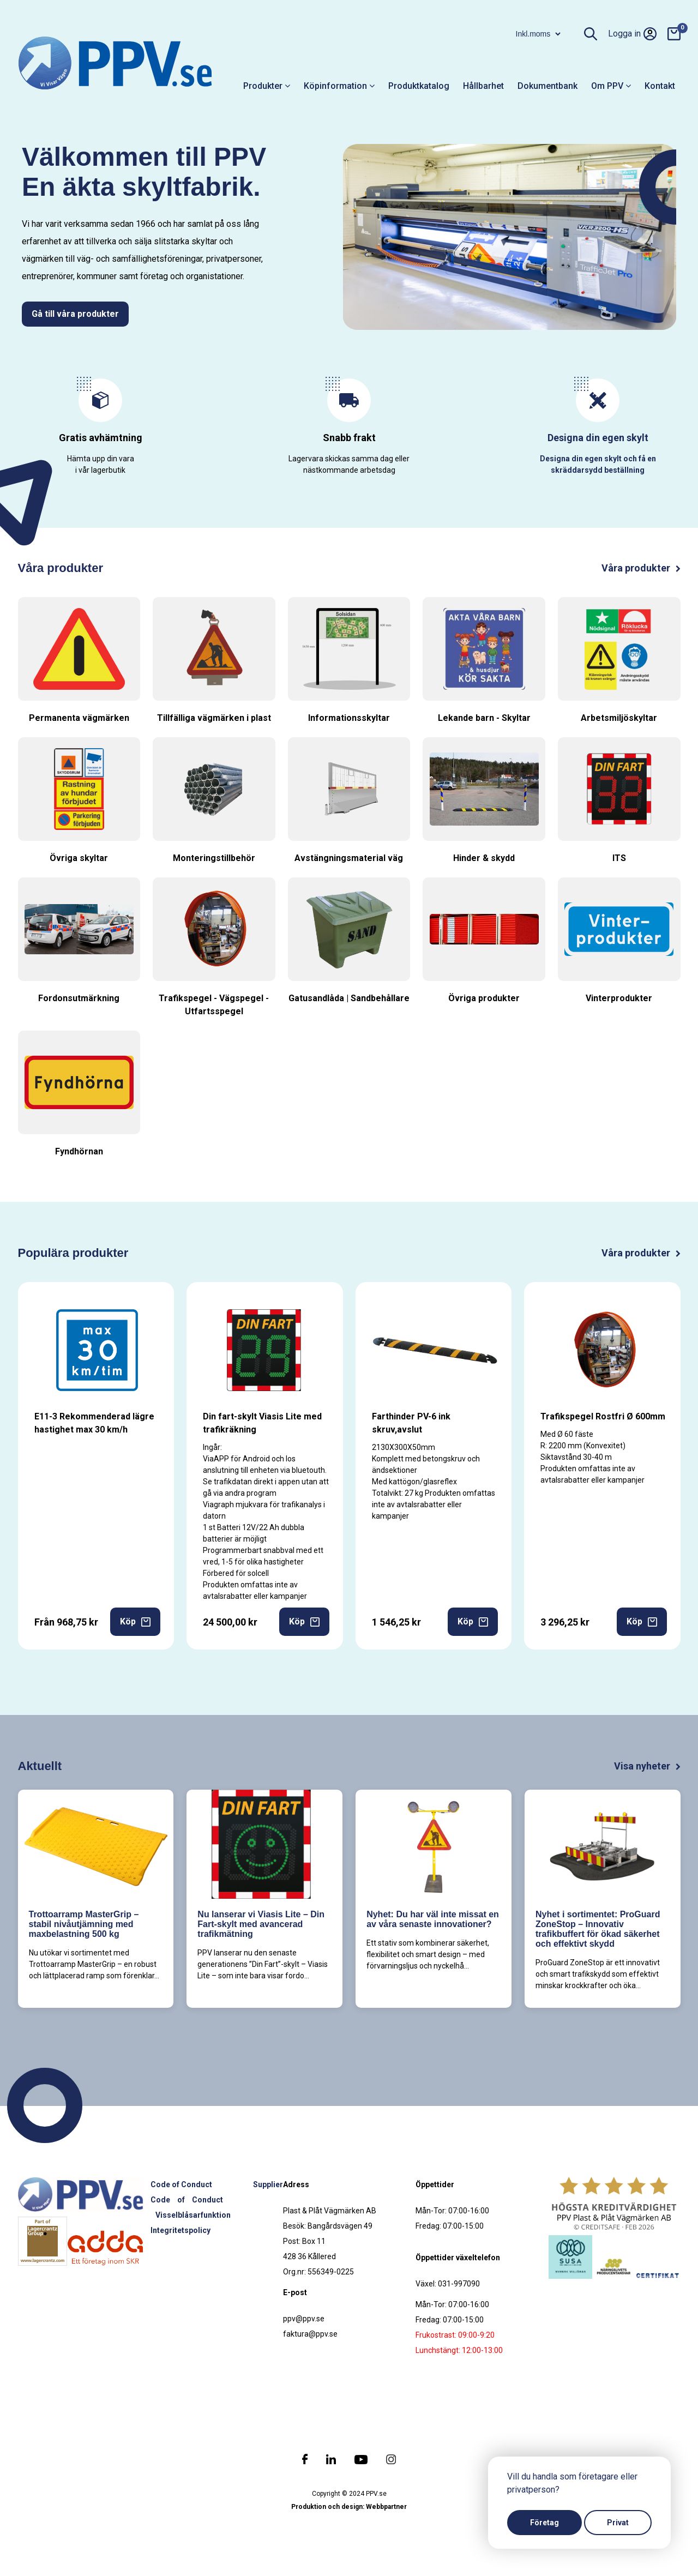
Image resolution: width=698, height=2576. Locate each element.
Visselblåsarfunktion (193, 2215)
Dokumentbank (547, 86)
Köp (135, 1621)
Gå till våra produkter (75, 314)
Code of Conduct (181, 2184)
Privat (618, 2522)
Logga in (632, 33)
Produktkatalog (418, 86)
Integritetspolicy (180, 2230)
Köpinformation (339, 86)
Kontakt (660, 86)
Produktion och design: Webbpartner (349, 2507)
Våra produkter (641, 568)
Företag (544, 2522)
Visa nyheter (647, 1766)
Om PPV (611, 86)
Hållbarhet (483, 86)
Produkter (266, 86)
